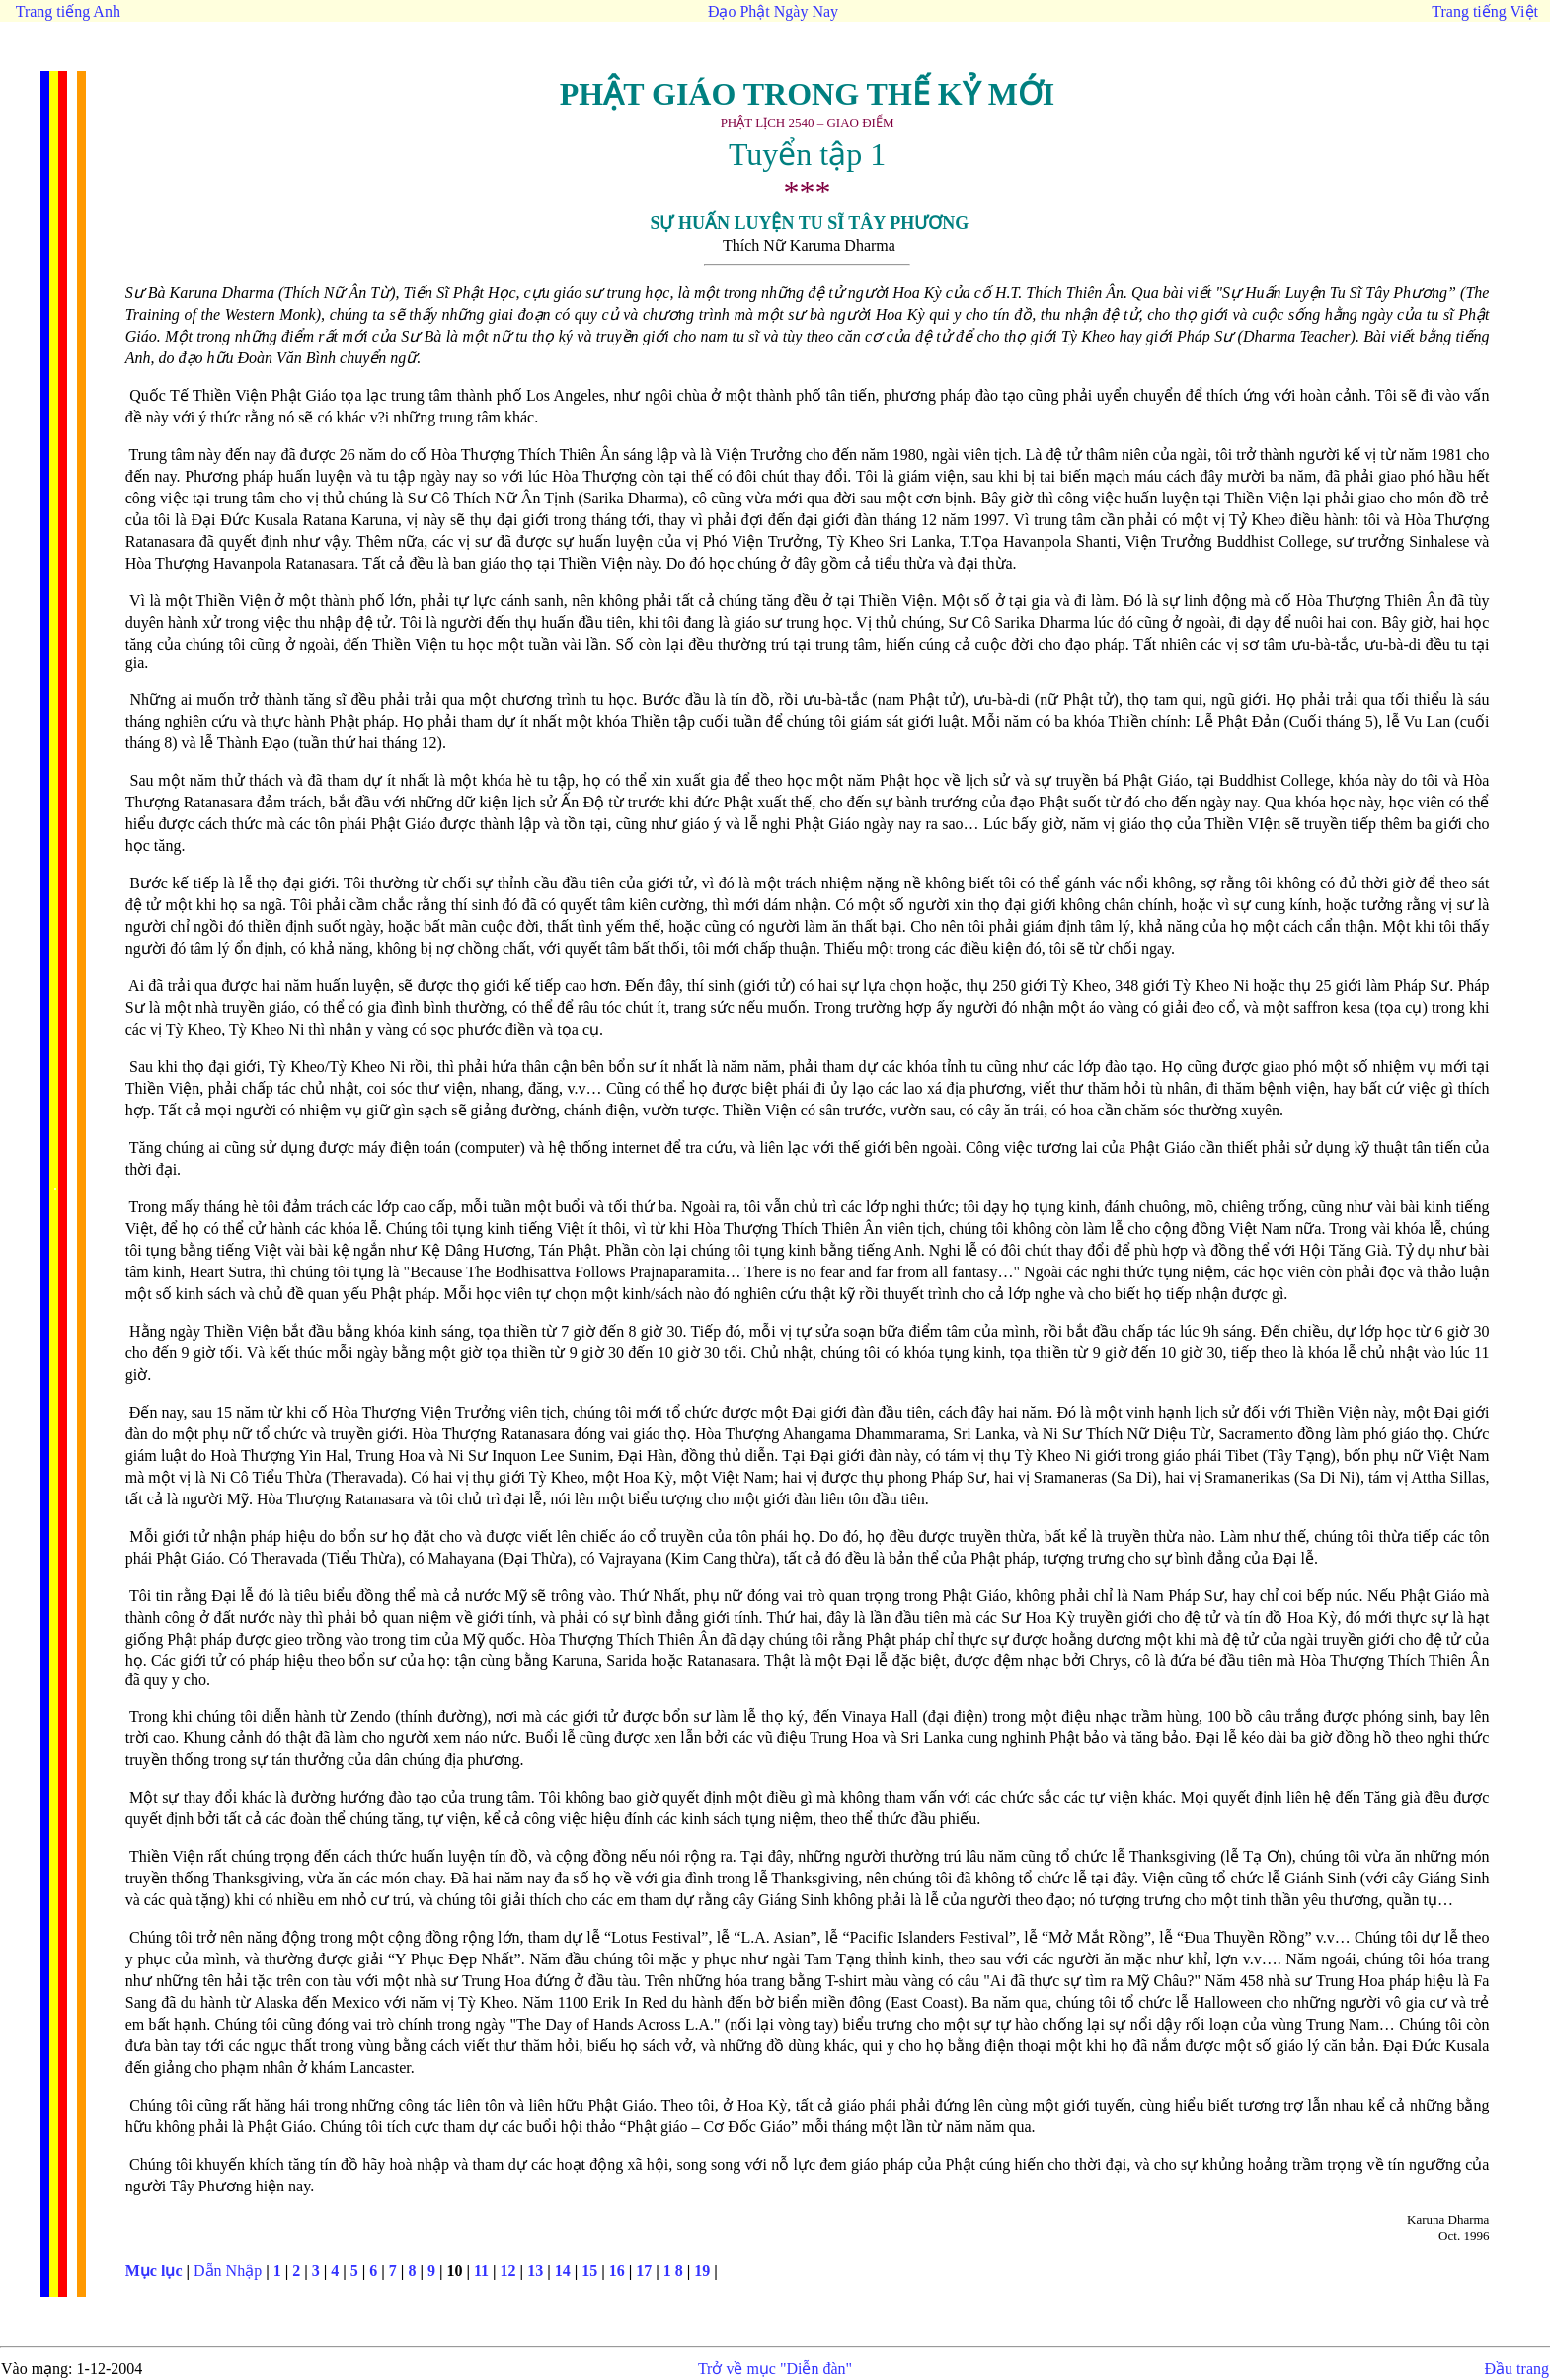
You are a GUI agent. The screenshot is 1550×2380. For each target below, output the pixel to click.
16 (617, 2271)
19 (702, 2271)
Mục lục (154, 2271)
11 (481, 2271)
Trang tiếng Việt (1485, 11)
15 (589, 2271)
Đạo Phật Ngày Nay (773, 11)
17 (644, 2271)
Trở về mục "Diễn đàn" (775, 2368)
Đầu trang (1517, 2368)
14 (563, 2271)
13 (535, 2271)
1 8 (673, 2271)
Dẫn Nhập (228, 2271)
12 (508, 2271)
